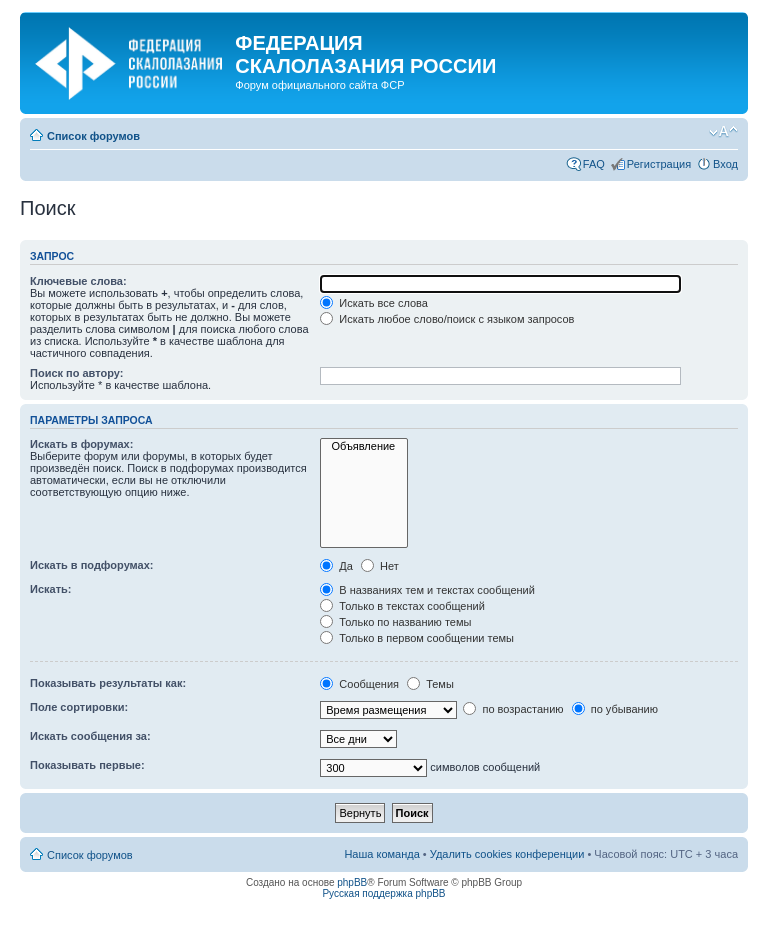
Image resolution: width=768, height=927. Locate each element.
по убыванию (615, 709)
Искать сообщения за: (90, 736)
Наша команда (381, 854)
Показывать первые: (87, 765)
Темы (430, 684)
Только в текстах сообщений (402, 606)
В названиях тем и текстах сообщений (427, 590)
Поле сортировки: (79, 707)
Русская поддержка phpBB (383, 893)
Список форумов (93, 136)
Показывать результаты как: (108, 683)
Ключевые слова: (78, 281)
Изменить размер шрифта (723, 132)
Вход (725, 164)
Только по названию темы (395, 622)
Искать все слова (374, 303)
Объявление (364, 446)
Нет (380, 566)
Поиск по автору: (76, 373)
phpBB (352, 882)
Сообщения (359, 684)
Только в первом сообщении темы (417, 638)
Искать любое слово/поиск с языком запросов (447, 319)
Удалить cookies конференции (507, 854)
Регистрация (659, 164)
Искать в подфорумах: (92, 565)
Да (336, 566)
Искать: (50, 589)
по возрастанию (513, 709)
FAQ (594, 164)
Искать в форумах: (81, 444)
